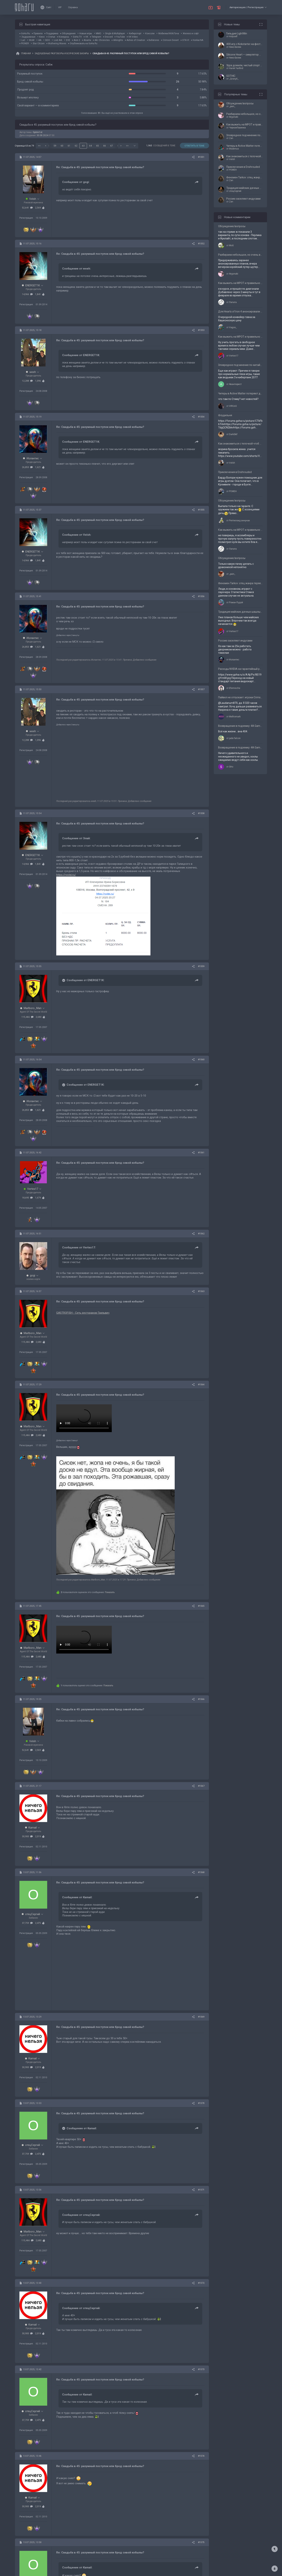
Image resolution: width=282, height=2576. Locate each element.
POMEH (233, 170)
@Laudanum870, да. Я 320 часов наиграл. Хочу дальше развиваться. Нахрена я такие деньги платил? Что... (240, 706)
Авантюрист (235, 384)
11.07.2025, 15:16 (32, 243)
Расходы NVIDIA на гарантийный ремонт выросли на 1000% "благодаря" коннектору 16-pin (240, 668)
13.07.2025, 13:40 (32, 2283)
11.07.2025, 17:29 (32, 1384)
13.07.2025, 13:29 (32, 2017)
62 (76, 145)
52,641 (27, 207)
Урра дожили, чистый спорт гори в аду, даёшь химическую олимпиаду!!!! (244, 65)
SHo (231, 766)
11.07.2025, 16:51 (32, 1233)
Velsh (232, 159)
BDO (47, 40)
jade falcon (235, 738)
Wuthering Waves (57, 43)
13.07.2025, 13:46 (32, 2456)
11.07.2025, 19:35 (32, 1699)
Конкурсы (64, 37)
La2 (23, 40)
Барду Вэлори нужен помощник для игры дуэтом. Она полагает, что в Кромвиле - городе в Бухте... (240, 481)
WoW (31, 40)
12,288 (27, 381)
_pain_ (232, 106)
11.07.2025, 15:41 (32, 596)
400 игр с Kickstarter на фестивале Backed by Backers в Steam (244, 44)
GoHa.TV (77, 37)
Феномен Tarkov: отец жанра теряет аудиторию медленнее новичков (244, 177)
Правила (38, 33)
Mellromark (235, 716)
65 (97, 145)
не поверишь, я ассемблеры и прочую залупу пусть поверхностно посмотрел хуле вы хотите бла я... (239, 538)
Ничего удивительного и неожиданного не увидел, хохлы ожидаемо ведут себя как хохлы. (238, 756)
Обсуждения (68, 33)
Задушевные (28, 37)
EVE (68, 40)
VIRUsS (233, 406)
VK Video (133, 37)
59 (55, 145)
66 (104, 145)
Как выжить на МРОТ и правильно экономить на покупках (244, 124)
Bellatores (154, 40)
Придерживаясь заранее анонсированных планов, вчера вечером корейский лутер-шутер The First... (238, 264)
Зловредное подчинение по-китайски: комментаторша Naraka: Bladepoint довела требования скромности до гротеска (244, 135)
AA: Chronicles (102, 40)
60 (62, 145)
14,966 (27, 294)
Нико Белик (235, 47)
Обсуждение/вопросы (240, 103)
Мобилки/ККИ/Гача (168, 33)
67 (111, 145)
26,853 (27, 467)
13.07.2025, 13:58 (32, 2542)
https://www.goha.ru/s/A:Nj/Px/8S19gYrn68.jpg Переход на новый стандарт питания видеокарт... (239, 678)
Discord (109, 37)
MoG (231, 245)
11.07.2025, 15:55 (32, 966)
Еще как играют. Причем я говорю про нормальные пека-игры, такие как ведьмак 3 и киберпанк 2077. (239, 374)
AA (39, 40)
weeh (32, 372)
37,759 (27, 1923)
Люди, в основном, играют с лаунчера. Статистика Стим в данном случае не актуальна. (236, 592)
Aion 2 (77, 40)
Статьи (51, 37)
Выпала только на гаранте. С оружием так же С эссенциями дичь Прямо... (238, 510)
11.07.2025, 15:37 (32, 510)
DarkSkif (233, 434)
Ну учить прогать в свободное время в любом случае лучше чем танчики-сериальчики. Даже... (239, 345)
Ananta (87, 40)
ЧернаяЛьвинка (237, 127)
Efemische (234, 688)
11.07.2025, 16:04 (32, 1059)
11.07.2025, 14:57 (32, 157)
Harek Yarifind (236, 68)
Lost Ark (58, 40)
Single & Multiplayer (115, 33)
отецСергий (235, 191)
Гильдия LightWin (236, 33)
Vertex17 (233, 355)
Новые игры (85, 33)
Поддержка (52, 33)
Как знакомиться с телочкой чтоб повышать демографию (244, 156)
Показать (110, 1592)
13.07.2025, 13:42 (32, 2369)
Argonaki (233, 117)
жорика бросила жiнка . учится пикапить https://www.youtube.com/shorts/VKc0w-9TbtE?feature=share (240, 453)
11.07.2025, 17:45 (32, 1606)
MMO (98, 33)
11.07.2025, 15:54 (32, 813)
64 (90, 145)
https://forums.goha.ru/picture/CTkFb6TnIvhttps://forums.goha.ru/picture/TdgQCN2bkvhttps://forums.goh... (240, 424)
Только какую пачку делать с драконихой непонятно (236, 565)
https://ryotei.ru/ (66, 874)
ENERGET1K (32, 285)
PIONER (25, 43)
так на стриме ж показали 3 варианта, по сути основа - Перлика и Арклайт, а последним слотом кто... (239, 235)
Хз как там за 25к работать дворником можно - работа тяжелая (234, 649)
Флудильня (225, 415)
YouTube (120, 37)
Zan (231, 138)
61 (69, 145)
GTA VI (185, 40)
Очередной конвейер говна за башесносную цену (236, 319)
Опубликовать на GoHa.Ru (83, 43)
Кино (42, 37)
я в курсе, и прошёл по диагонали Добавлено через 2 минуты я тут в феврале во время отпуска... (239, 292)
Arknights (118, 40)
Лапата (233, 302)
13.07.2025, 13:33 (32, 2103)
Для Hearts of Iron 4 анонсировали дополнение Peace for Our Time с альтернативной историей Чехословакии (240, 311)
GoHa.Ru (25, 33)
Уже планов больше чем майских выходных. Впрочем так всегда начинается (238, 621)
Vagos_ (233, 327)
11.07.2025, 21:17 (32, 1786)
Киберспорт (135, 33)
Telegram (96, 37)
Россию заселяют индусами (243, 198)
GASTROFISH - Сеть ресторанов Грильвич (82, 1312)
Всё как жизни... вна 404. (233, 731)
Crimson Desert (171, 40)
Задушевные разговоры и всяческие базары (62, 53)
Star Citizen (39, 43)
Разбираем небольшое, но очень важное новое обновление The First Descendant (244, 113)
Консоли (150, 33)
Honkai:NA (198, 40)
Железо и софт (191, 33)
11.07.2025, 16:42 (32, 1152)
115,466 (27, 1017)
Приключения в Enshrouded (243, 166)
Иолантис (234, 659)
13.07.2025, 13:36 (32, 2189)
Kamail (32, 1827)
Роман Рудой (236, 602)
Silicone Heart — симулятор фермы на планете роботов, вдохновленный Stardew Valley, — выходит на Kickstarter (244, 54)
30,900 (27, 1836)
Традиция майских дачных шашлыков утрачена (244, 187)
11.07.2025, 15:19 (32, 416)
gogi (32, 1275)
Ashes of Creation (136, 40)
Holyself (233, 36)
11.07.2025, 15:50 (32, 689)
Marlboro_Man (32, 1008)
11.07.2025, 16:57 (32, 1291)
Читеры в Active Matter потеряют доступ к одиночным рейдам (244, 145)
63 (83, 145)
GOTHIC (230, 75)
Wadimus (234, 148)
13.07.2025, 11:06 (32, 1872)
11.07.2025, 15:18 (32, 330)
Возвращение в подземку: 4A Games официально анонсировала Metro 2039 (240, 725)
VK (86, 37)
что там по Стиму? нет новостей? (238, 399)
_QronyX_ (234, 79)
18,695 (27, 1197)
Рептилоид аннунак (239, 520)
